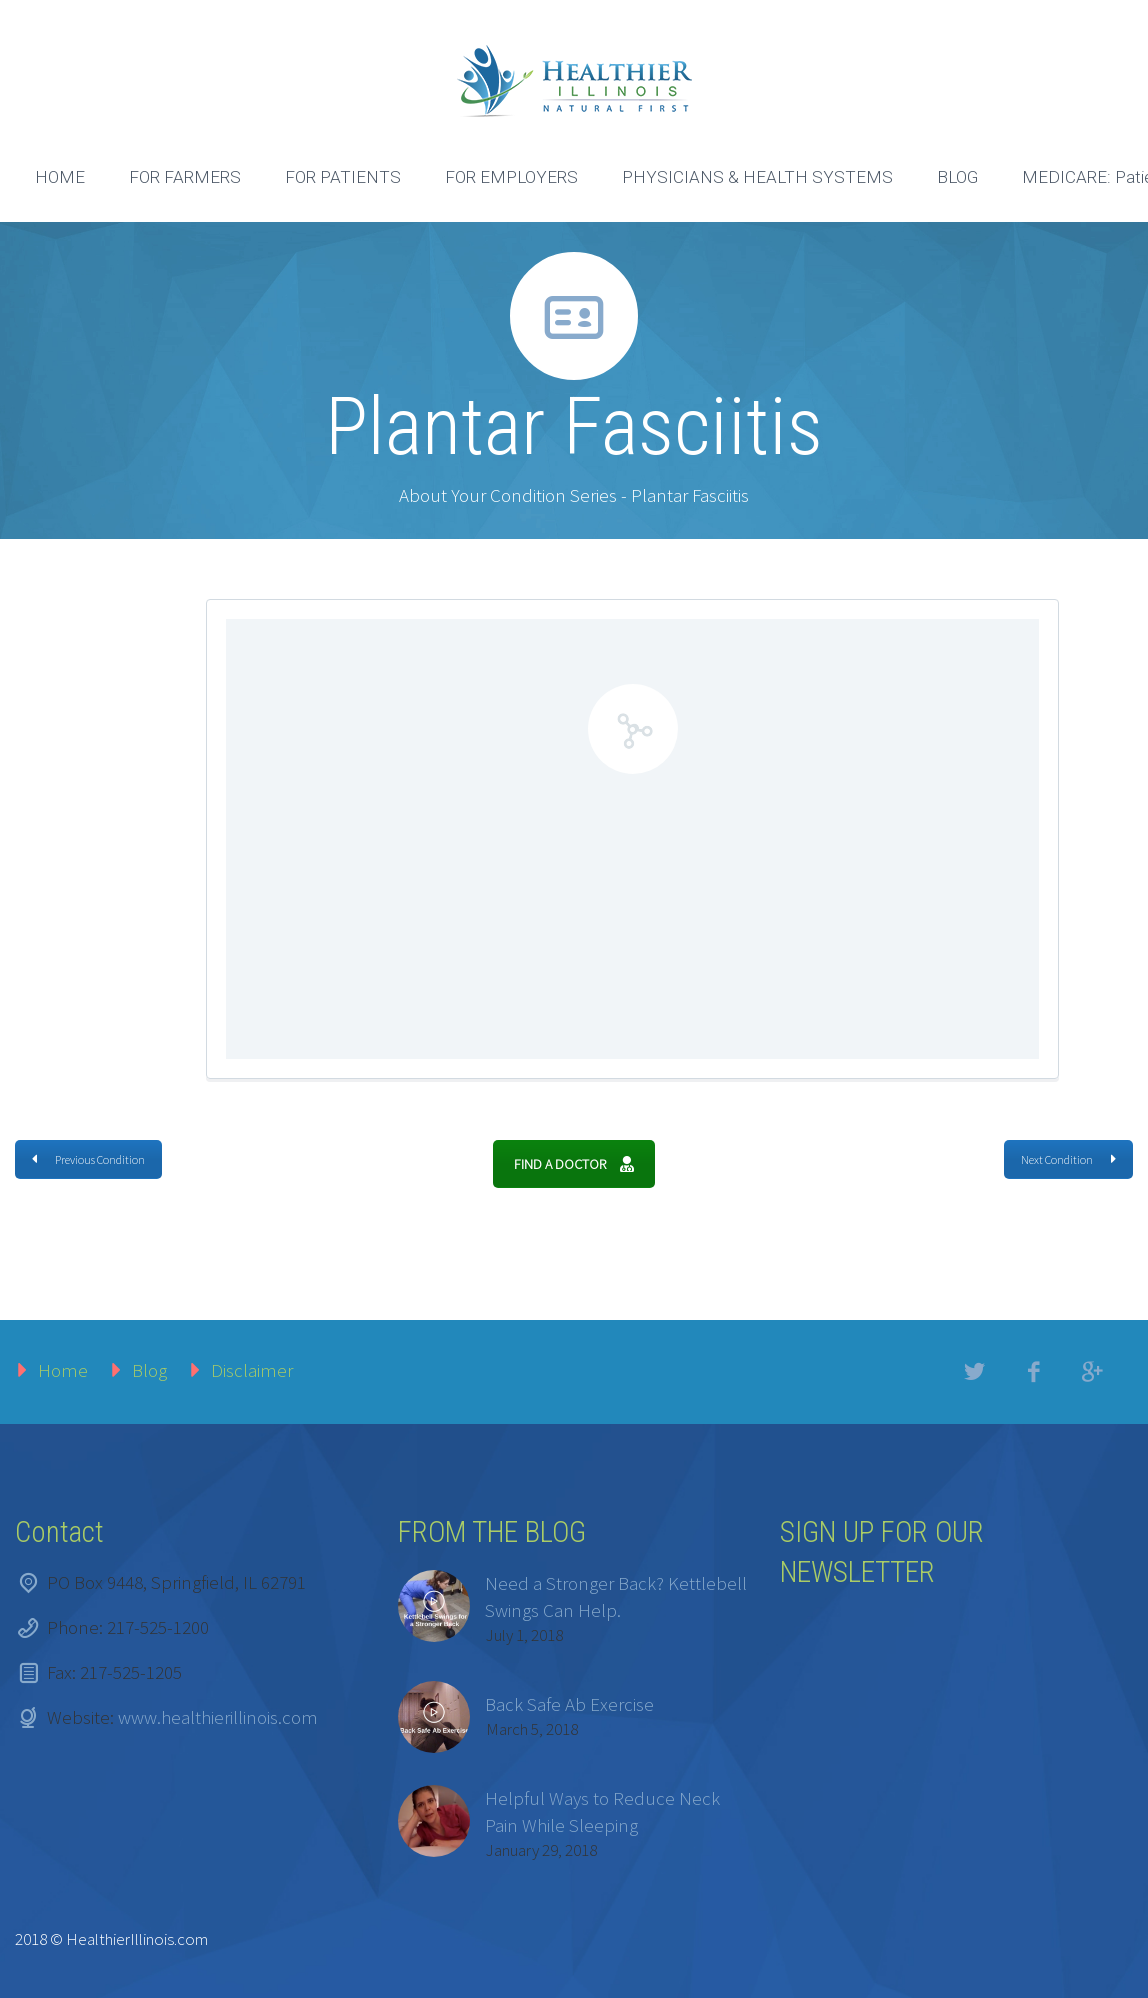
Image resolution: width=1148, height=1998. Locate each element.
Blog (149, 1370)
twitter (975, 1372)
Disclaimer (252, 1370)
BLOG (957, 177)
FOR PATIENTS (343, 177)
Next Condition (1068, 1159)
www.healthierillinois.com (218, 1717)
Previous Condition (88, 1159)
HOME (60, 177)
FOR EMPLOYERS (511, 177)
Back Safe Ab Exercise (569, 1704)
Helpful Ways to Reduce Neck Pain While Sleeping (602, 1811)
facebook (1034, 1372)
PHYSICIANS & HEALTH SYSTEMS (757, 177)
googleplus (1093, 1372)
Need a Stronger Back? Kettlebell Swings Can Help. (616, 1596)
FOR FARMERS (185, 177)
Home (63, 1370)
